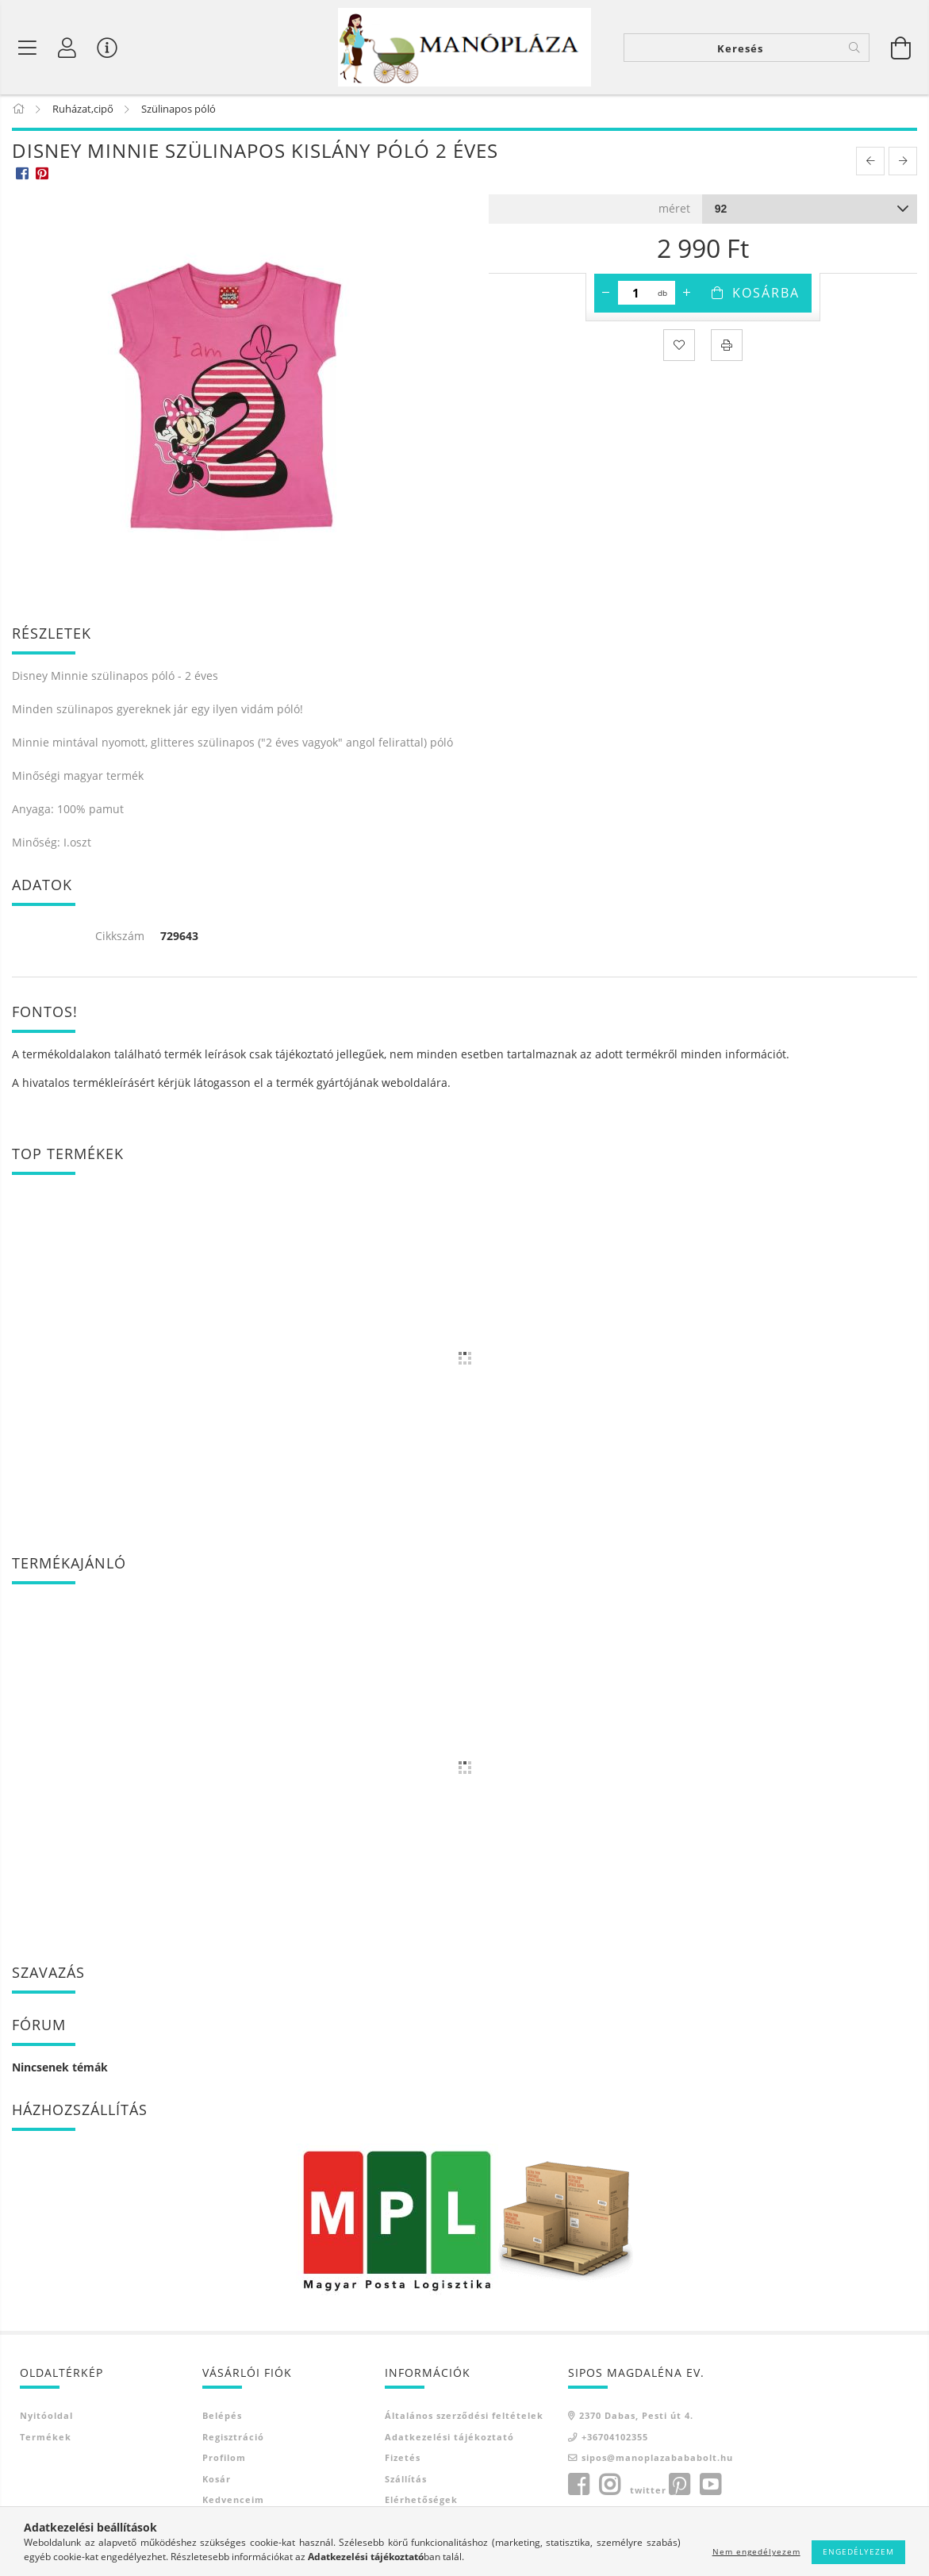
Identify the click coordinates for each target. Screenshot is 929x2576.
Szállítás (406, 2484)
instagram (609, 2489)
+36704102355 (615, 2441)
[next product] (903, 166)
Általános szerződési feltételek (464, 2421)
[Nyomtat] (727, 350)
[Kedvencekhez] (679, 350)
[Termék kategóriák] (28, 47)
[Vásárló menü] (107, 47)
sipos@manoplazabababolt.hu (657, 2463)
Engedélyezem (858, 2551)
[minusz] (606, 297)
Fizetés (402, 2463)
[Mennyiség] (636, 297)
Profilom (224, 2463)
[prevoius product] (870, 166)
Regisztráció (233, 2441)
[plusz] (687, 297)
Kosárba (766, 297)
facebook (578, 2489)
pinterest (679, 2489)
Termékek (45, 2441)
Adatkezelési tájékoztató (449, 2441)
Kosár (216, 2484)
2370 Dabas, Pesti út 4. (636, 2421)
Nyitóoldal (46, 2421)
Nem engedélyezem (756, 2551)
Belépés (222, 2421)
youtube (710, 2489)
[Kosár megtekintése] (901, 47)
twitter (648, 2494)
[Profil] (67, 47)
